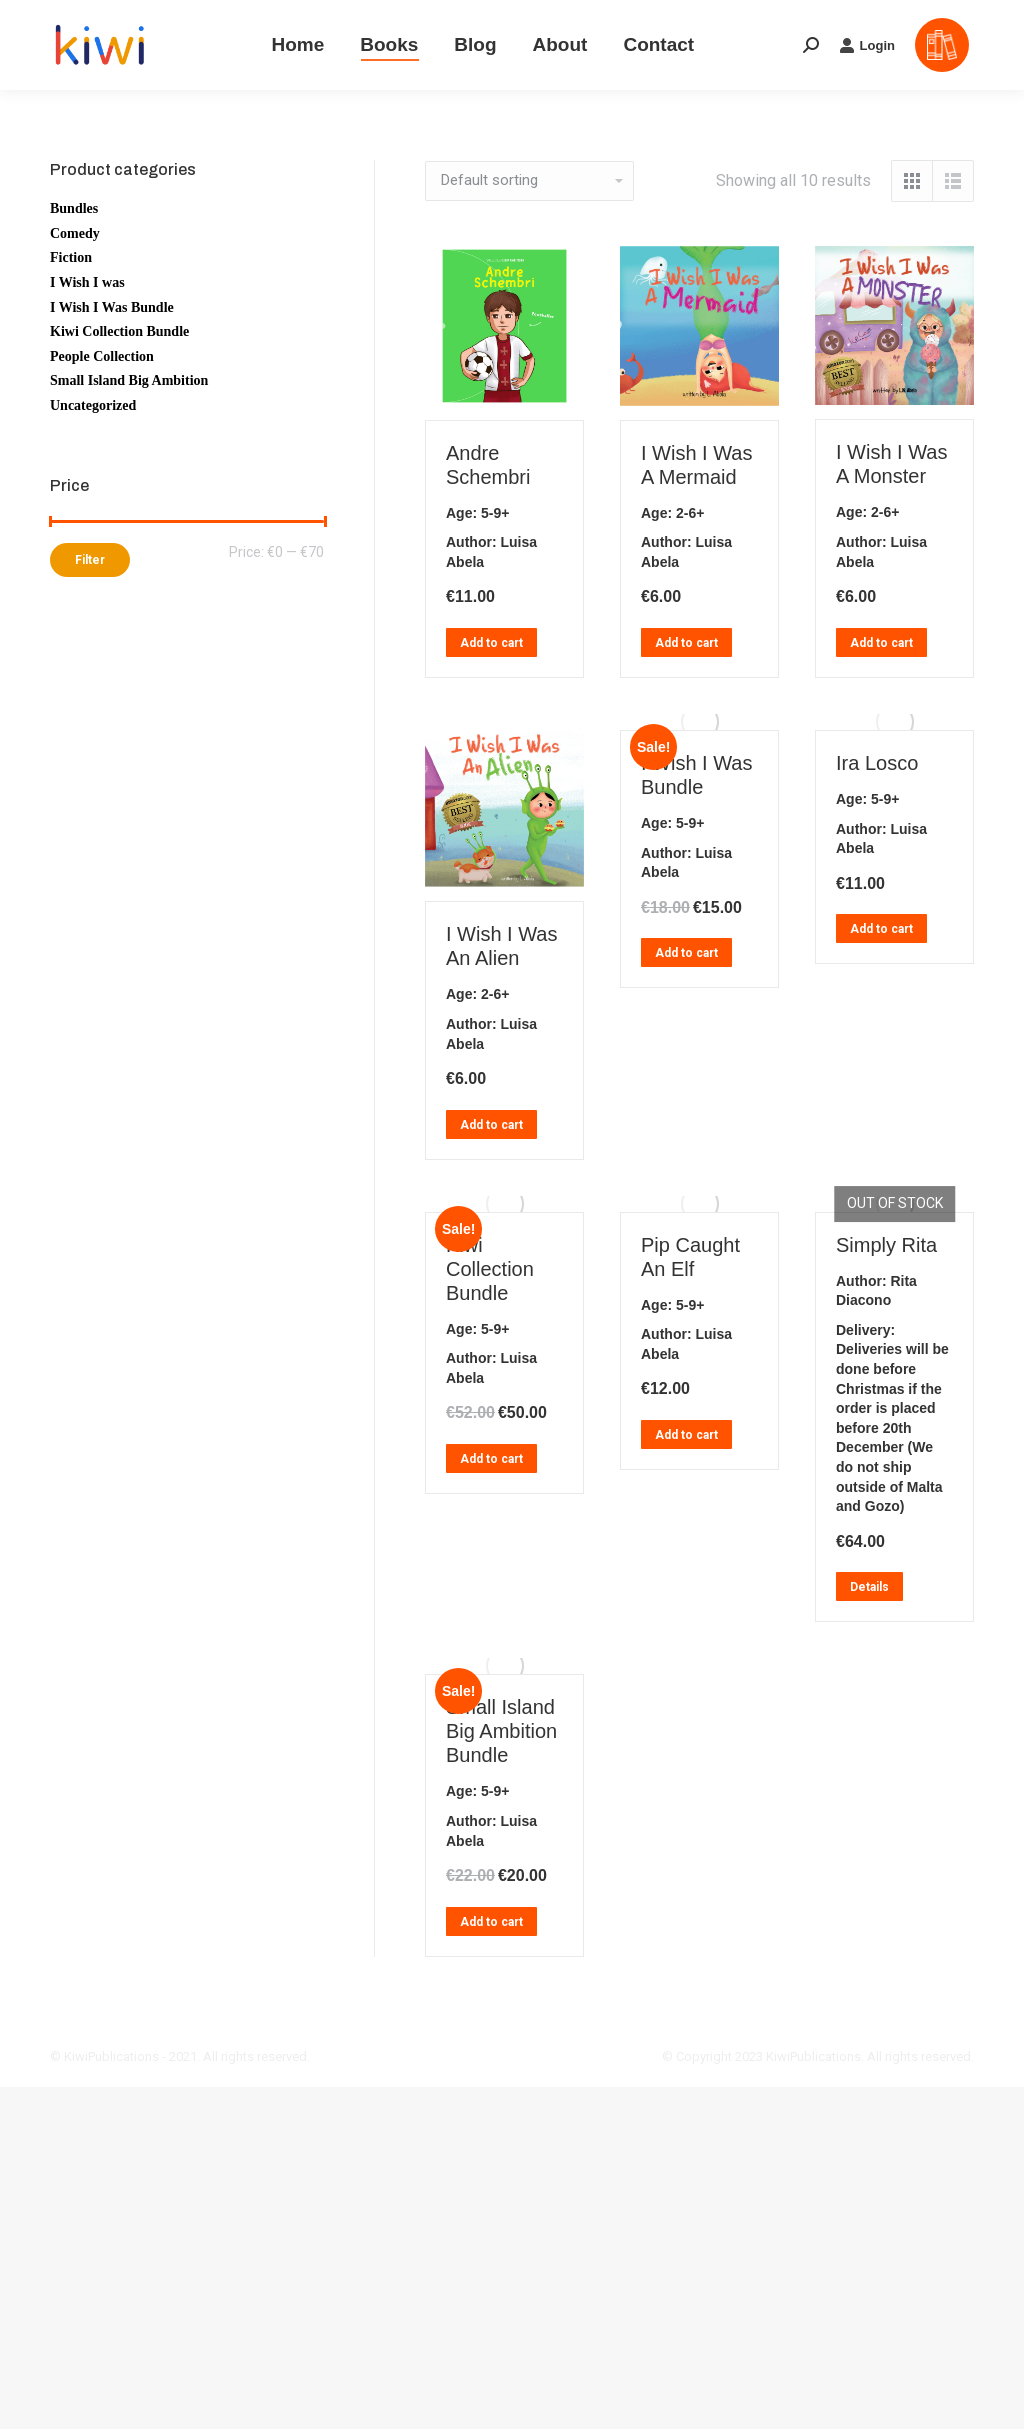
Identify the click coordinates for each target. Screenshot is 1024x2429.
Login (867, 45)
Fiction (71, 257)
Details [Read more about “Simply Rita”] (869, 1587)
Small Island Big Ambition (129, 380)
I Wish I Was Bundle (112, 307)
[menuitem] (297, 45)
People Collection (102, 356)
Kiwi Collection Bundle (490, 1269)
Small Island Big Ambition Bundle (501, 1731)
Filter (90, 560)
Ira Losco (877, 763)
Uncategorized (93, 405)
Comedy (75, 233)
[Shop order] (529, 181)
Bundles (74, 208)
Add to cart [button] (491, 643)
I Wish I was (87, 282)
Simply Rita (886, 1245)
